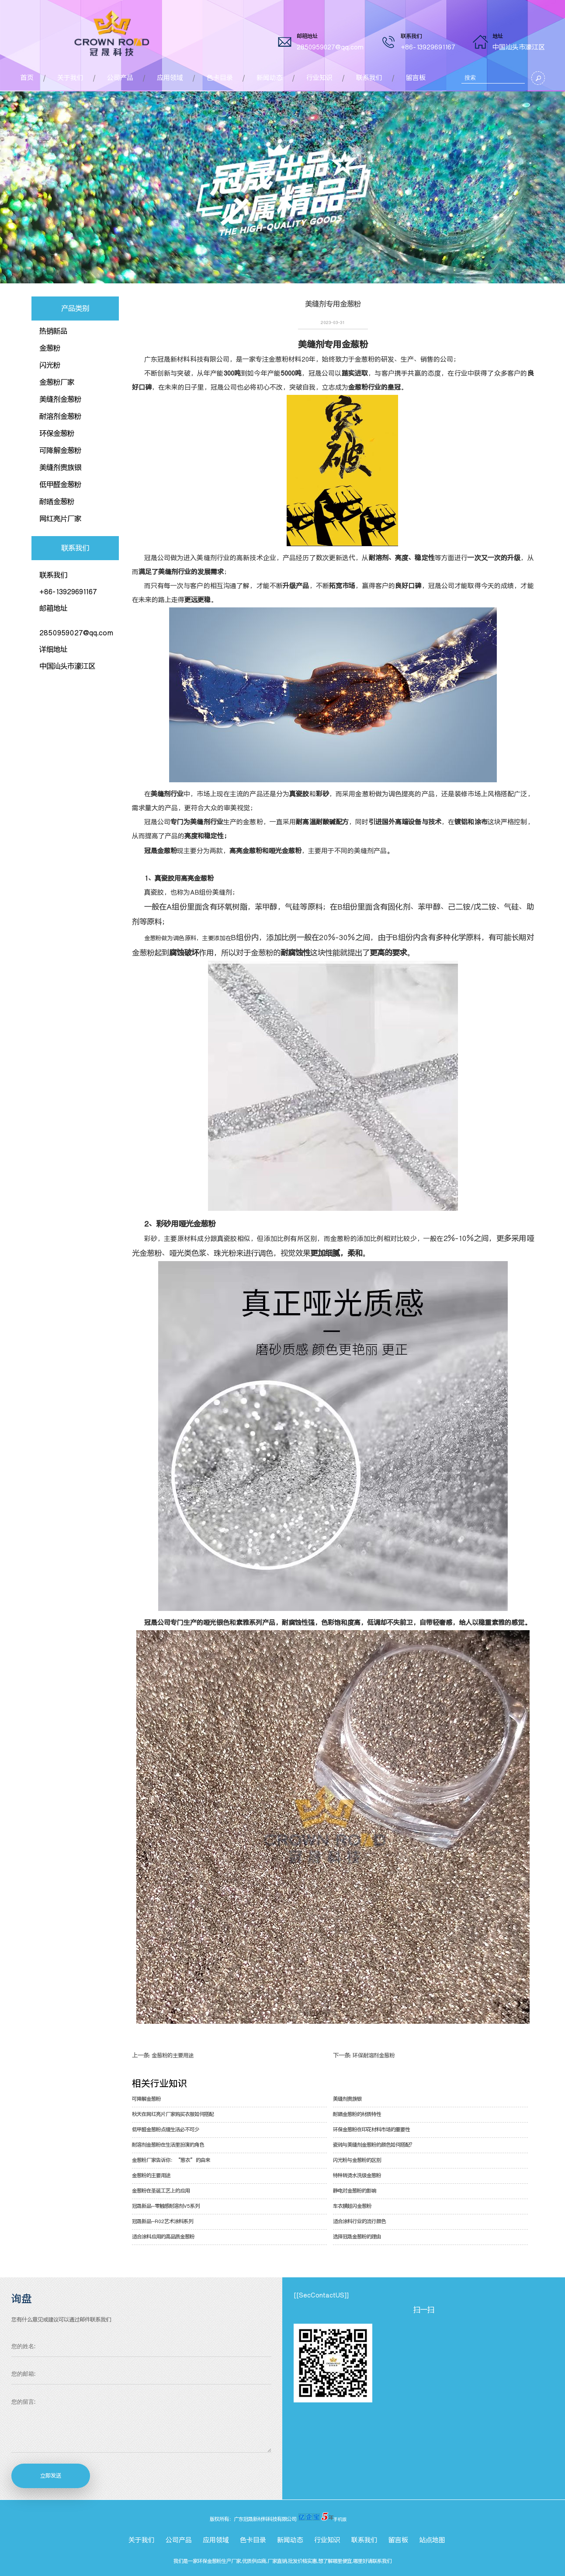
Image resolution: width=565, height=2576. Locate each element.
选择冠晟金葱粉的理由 (357, 2237)
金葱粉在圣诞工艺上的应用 (161, 2191)
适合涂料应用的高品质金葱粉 (163, 2237)
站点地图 (432, 2540)
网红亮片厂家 (60, 518)
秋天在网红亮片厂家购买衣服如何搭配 (173, 2114)
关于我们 (70, 78)
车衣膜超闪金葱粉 (352, 2206)
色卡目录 (220, 78)
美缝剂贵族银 (60, 467)
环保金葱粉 (56, 433)
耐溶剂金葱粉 (60, 416)
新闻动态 (270, 78)
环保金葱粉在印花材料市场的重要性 (371, 2129)
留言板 (416, 78)
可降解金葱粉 (60, 450)
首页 (27, 78)
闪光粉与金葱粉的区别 (357, 2160)
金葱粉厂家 (56, 382)
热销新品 (53, 331)
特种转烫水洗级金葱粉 (357, 2175)
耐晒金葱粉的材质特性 (357, 2114)
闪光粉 (49, 365)
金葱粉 (49, 348)
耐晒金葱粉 (56, 501)
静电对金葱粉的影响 (354, 2191)
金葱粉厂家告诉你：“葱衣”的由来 (171, 2160)
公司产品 (120, 78)
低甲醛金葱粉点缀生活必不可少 (165, 2129)
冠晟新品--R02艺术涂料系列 (162, 2221)
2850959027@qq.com (330, 47)
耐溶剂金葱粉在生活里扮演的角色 (168, 2145)
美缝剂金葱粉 (60, 399)
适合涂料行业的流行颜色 (359, 2221)
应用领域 (170, 78)
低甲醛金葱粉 (60, 484)
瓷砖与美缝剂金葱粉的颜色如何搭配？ (374, 2145)
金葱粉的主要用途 (173, 2055)
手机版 (340, 2519)
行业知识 (319, 78)
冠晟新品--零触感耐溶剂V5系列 (166, 2206)
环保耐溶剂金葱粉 (374, 2055)
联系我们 (369, 78)
